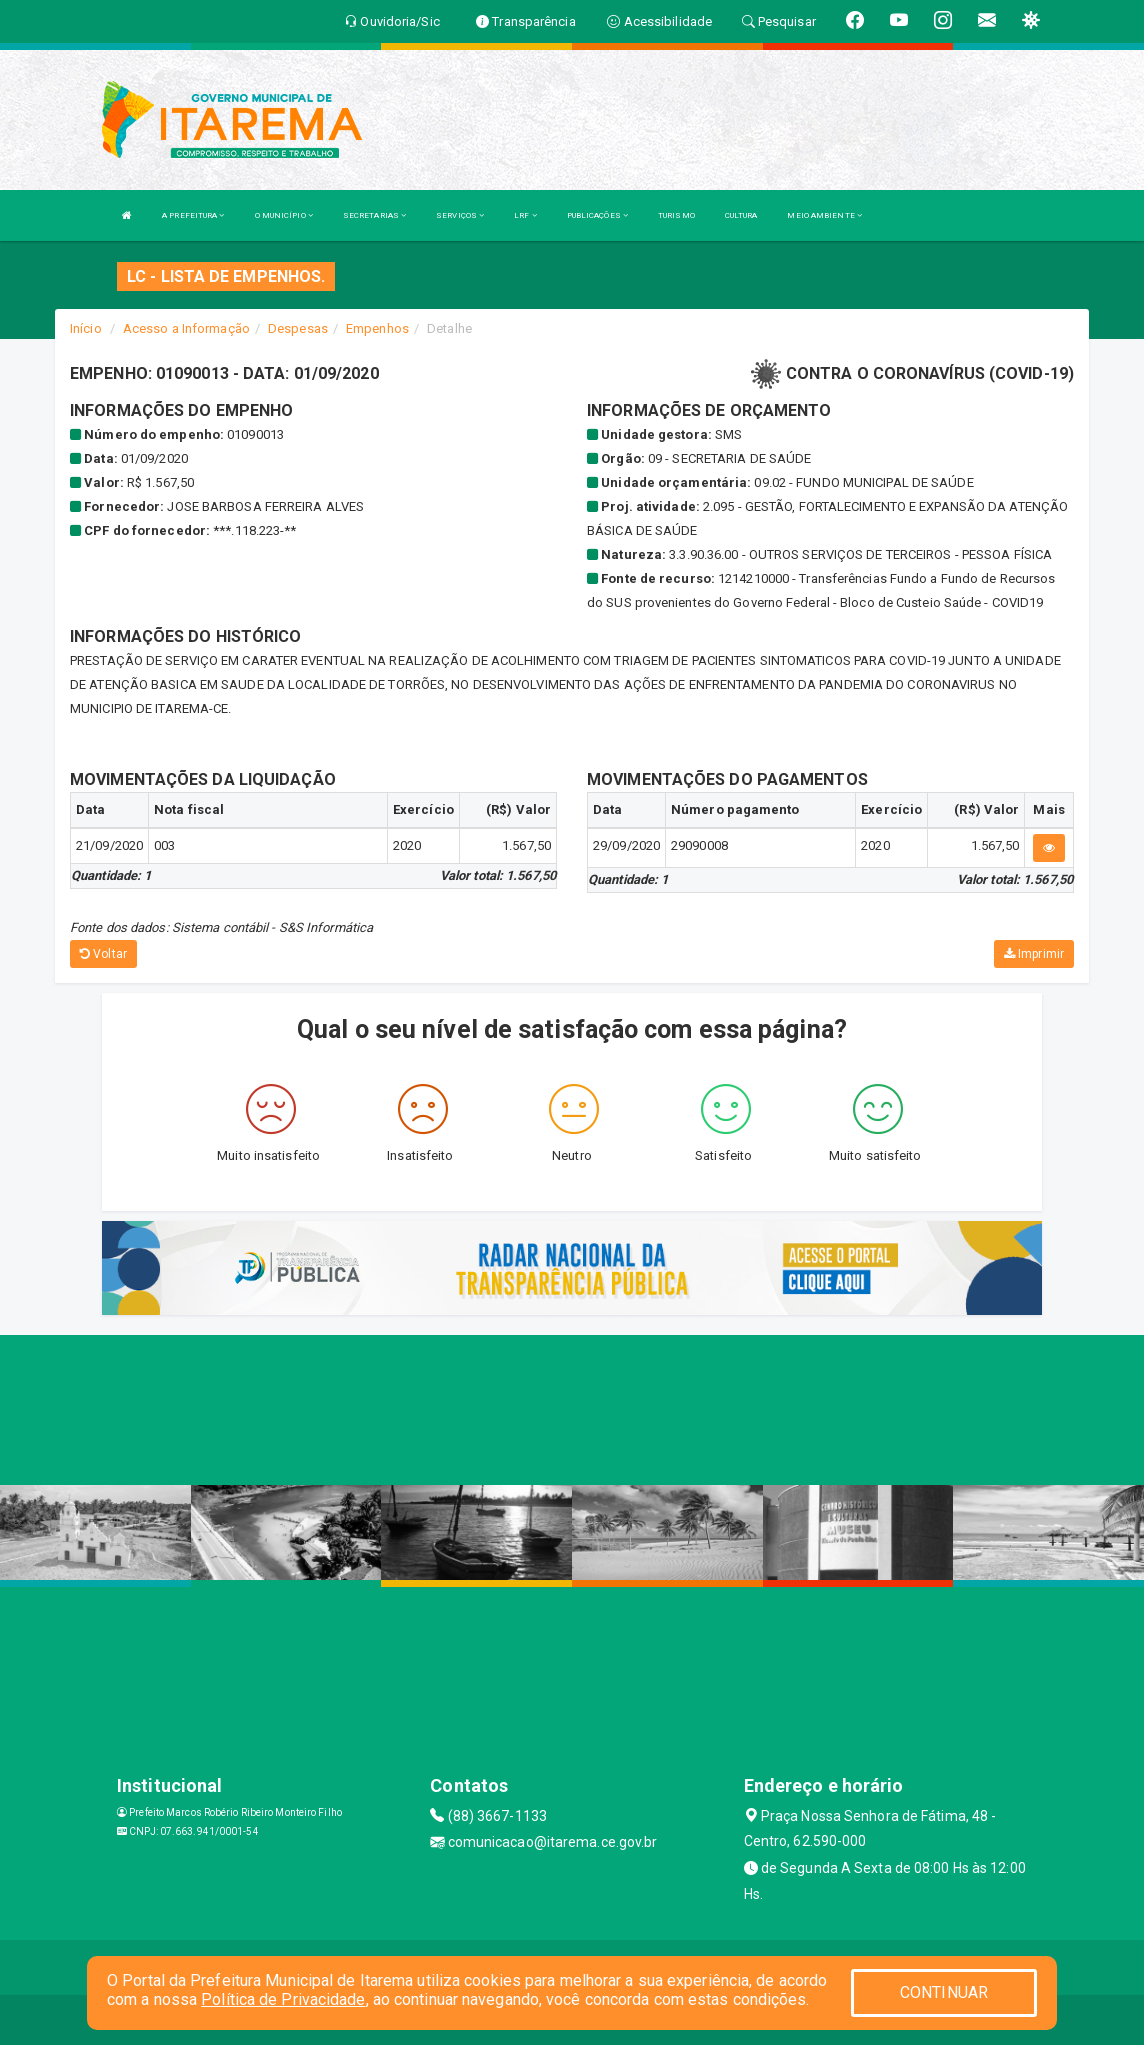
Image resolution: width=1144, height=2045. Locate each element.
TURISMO (676, 215)
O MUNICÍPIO (284, 215)
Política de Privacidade (283, 1999)
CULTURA (741, 215)
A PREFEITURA (193, 215)
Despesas (298, 328)
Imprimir (1034, 954)
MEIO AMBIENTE (824, 215)
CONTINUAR (944, 1992)
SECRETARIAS (374, 215)
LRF (525, 215)
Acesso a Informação (186, 328)
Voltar (103, 954)
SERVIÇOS (460, 215)
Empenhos (377, 328)
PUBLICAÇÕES (597, 215)
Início (86, 328)
